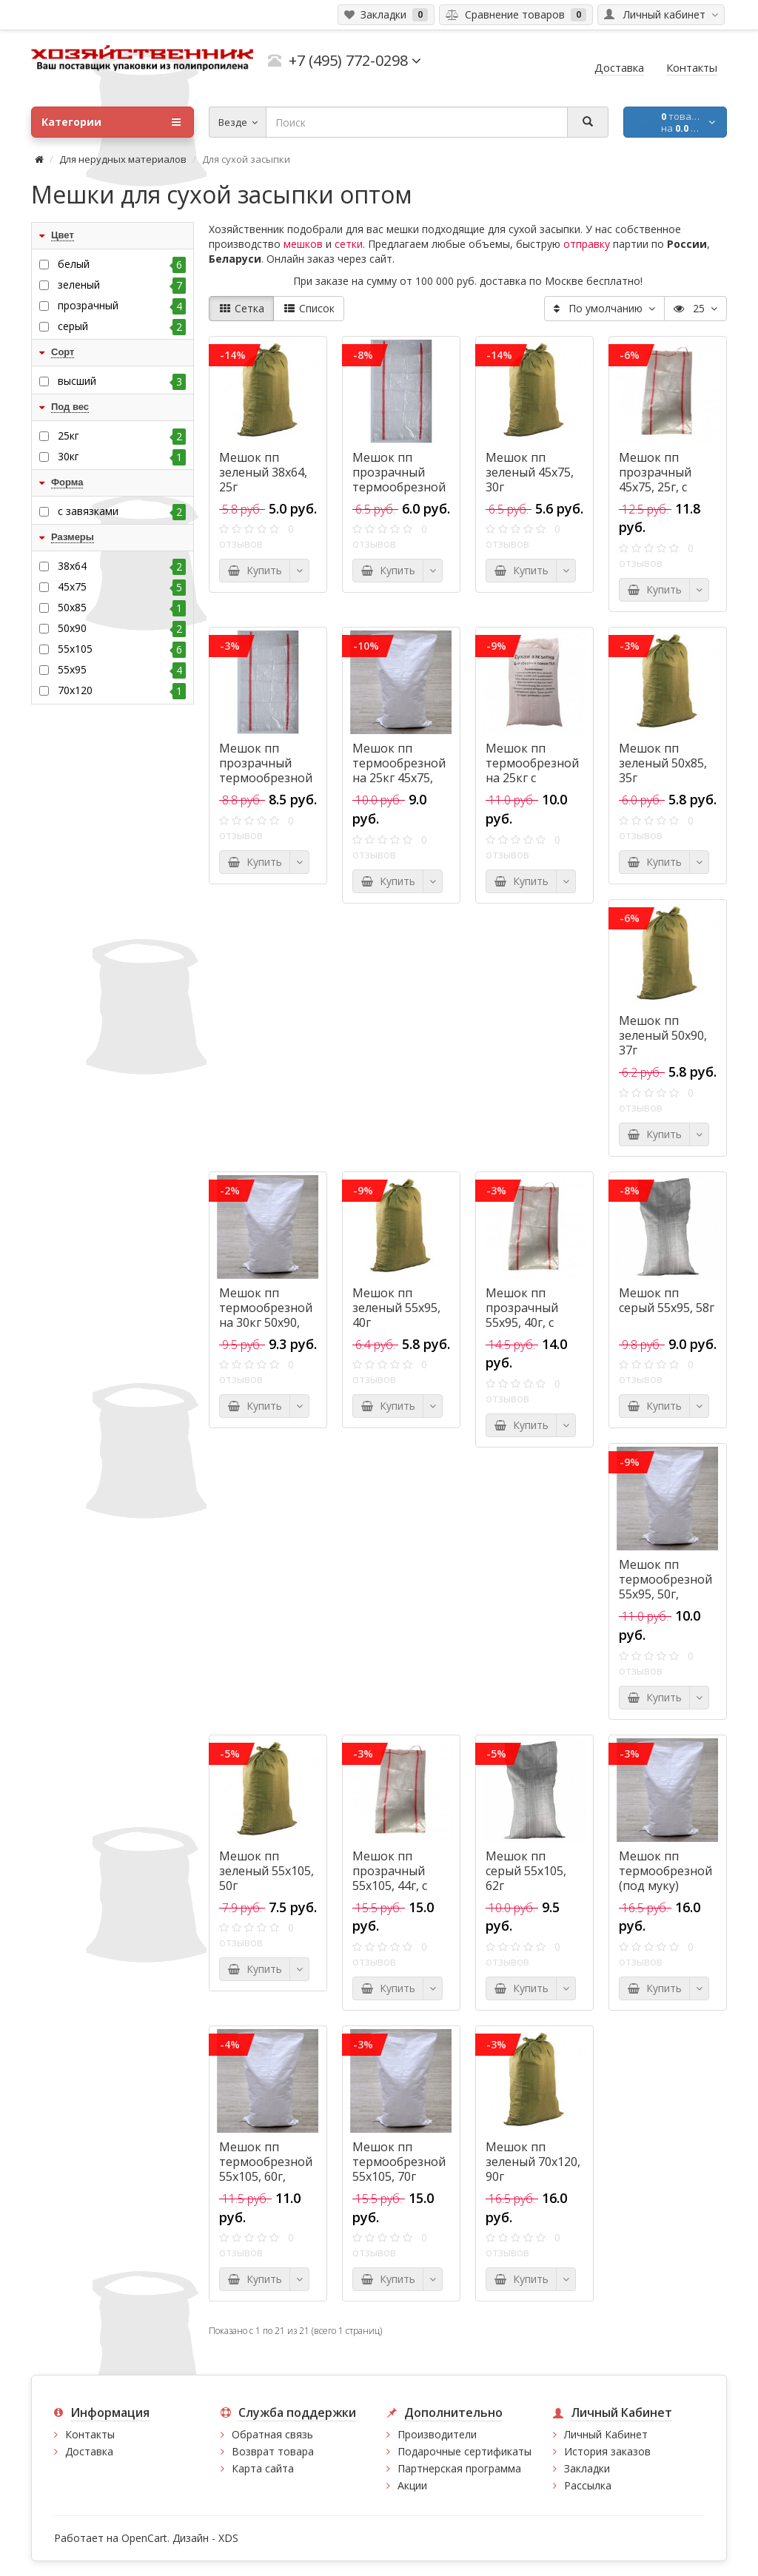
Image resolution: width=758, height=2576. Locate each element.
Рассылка (587, 2485)
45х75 (122, 586)
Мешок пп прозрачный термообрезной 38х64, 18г (399, 479)
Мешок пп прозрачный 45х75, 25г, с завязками (655, 479)
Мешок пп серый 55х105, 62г (526, 1871)
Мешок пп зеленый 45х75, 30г (530, 472)
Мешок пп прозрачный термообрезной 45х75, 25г (265, 770)
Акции (412, 2485)
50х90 (122, 628)
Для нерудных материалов (123, 159)
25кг (122, 435)
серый (122, 326)
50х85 (122, 607)
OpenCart (144, 2538)
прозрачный (122, 305)
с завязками (122, 511)
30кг (122, 456)
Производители (437, 2434)
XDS (228, 2538)
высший (122, 381)
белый (122, 264)
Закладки (587, 2468)
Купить (254, 570)
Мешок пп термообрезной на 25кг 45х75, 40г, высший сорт (399, 778)
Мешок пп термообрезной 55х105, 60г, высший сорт (265, 2169)
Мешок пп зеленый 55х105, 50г (266, 1871)
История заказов (607, 2451)
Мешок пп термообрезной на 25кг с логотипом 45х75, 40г (532, 778)
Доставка (89, 2451)
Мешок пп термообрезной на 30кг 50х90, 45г (265, 1315)
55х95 (122, 669)
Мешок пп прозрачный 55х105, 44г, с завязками (389, 1878)
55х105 (122, 649)
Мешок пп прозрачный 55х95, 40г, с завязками (522, 1315)
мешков (303, 244)
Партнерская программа (459, 2468)
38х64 (122, 566)
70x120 (122, 690)
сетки (349, 244)
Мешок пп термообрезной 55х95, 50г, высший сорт (665, 1586)
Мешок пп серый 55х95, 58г (666, 1300)
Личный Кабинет (606, 2434)
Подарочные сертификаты (464, 2451)
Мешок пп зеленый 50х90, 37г (663, 1035)
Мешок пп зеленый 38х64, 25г (263, 472)
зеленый (122, 285)
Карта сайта (263, 2468)
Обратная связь (272, 2434)
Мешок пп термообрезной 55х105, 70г (399, 2161)
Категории (111, 122)
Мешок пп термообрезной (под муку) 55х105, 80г (665, 1878)
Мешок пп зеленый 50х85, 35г (663, 763)
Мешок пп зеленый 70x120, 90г (533, 2161)
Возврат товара (273, 2451)
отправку (586, 244)
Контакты (90, 2434)
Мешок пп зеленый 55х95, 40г (396, 1307)
